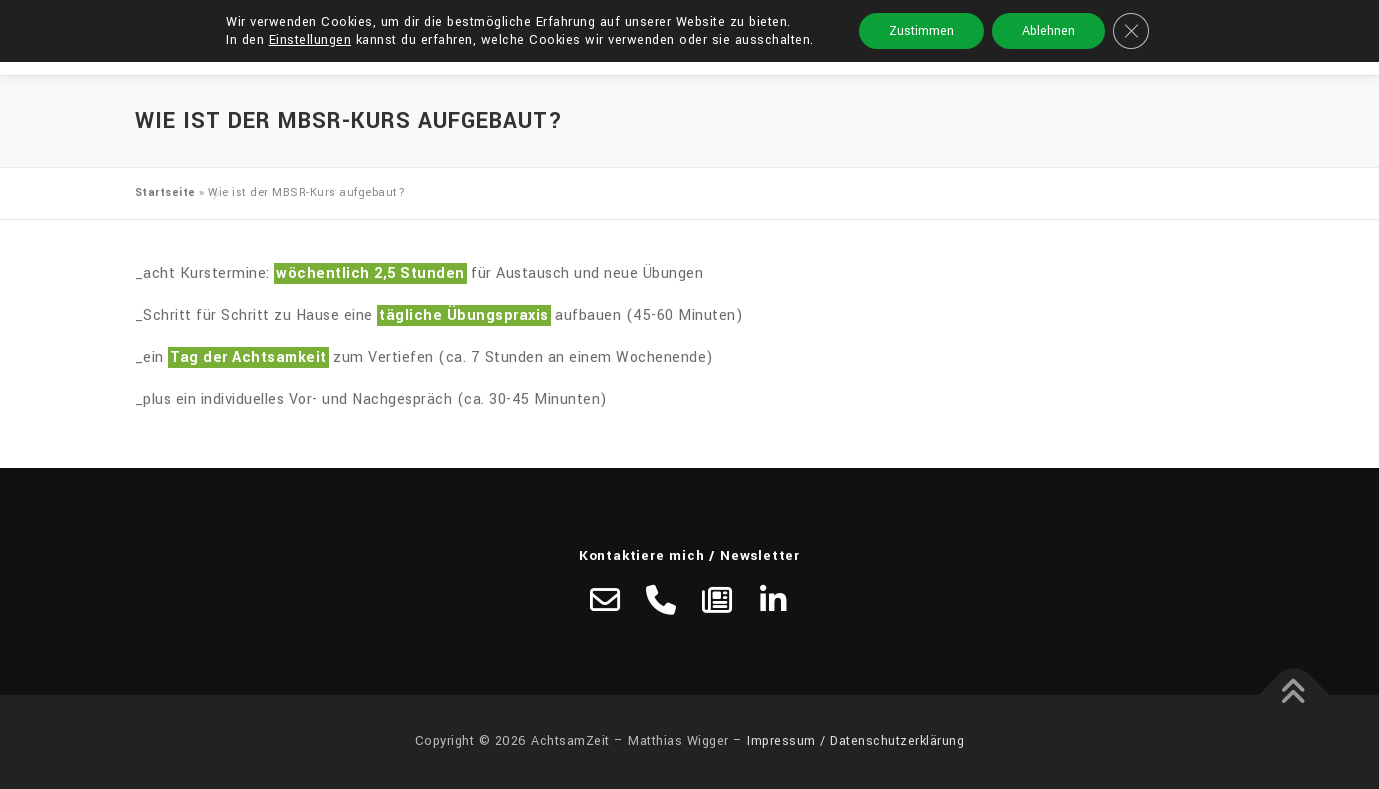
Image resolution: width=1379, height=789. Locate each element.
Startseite (165, 192)
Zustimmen (921, 31)
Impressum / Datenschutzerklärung (855, 741)
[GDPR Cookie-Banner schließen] (1131, 31)
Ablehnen (1048, 31)
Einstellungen (310, 40)
